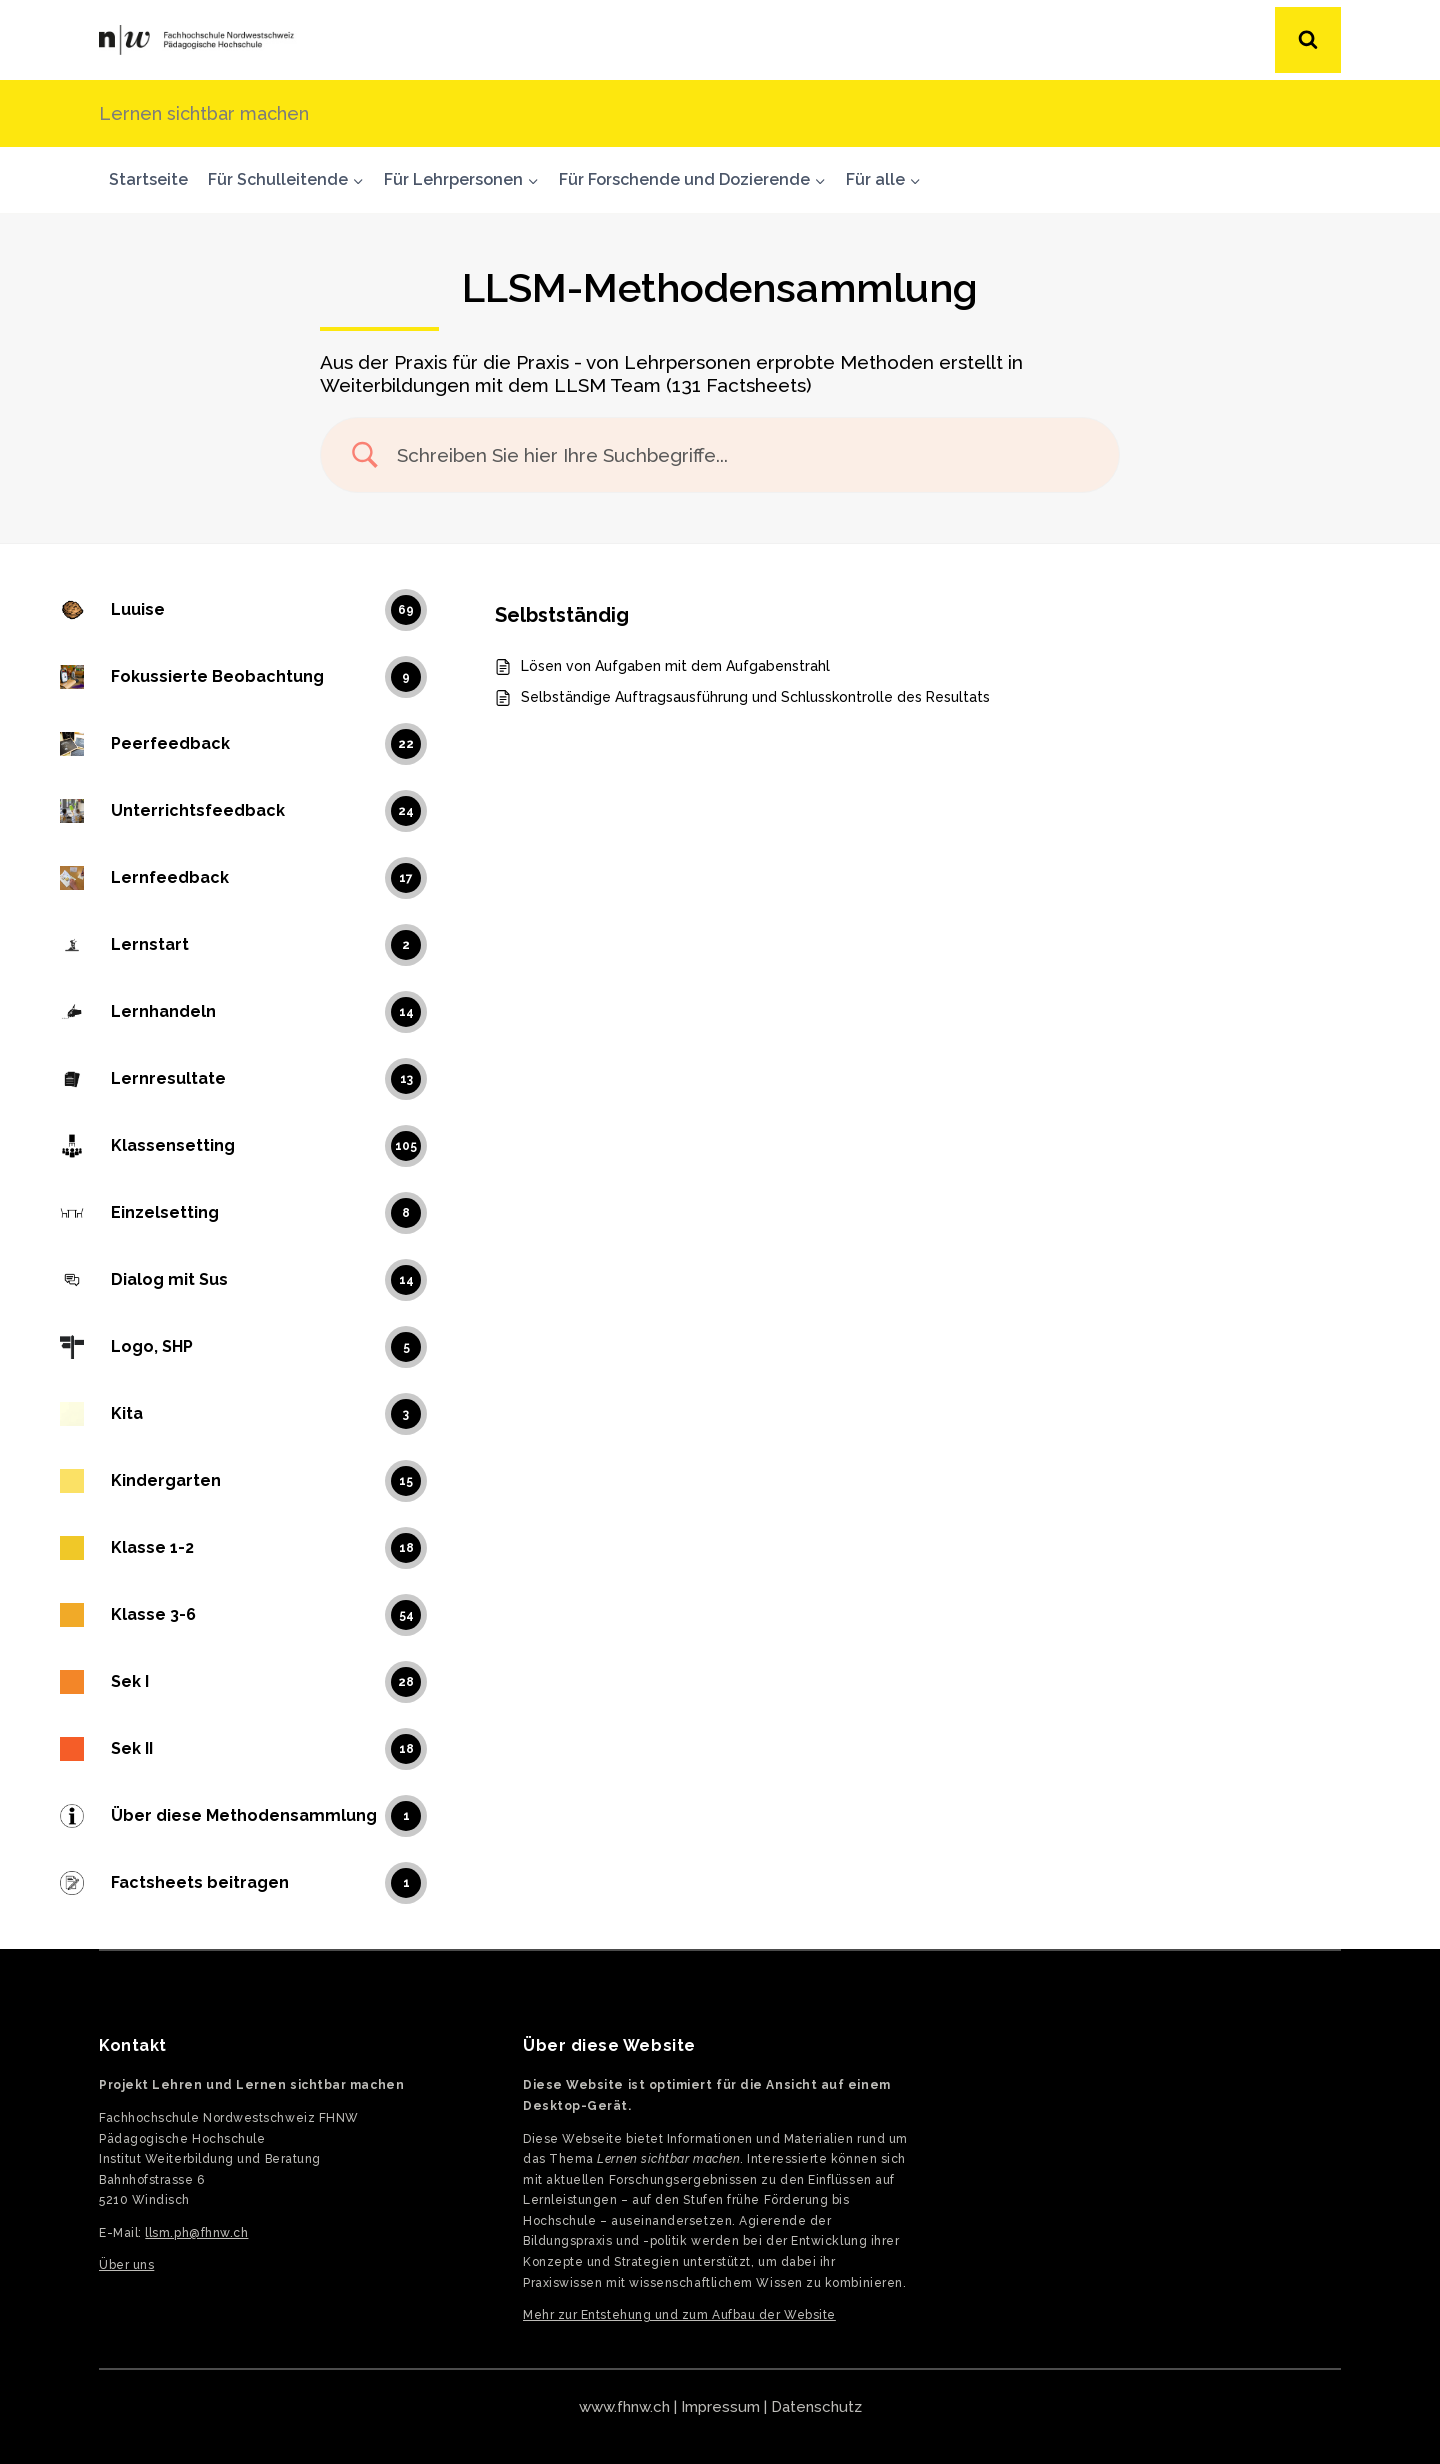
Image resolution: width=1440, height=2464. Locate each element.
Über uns (126, 2265)
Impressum (720, 2407)
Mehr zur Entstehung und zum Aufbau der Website (679, 2315)
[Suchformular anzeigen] (1308, 40)
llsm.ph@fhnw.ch (196, 2233)
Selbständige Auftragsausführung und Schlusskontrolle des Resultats (755, 697)
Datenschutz (816, 2407)
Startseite (148, 179)
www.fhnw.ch (624, 2407)
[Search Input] (745, 455)
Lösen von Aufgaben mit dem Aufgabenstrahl (675, 666)
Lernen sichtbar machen (204, 113)
